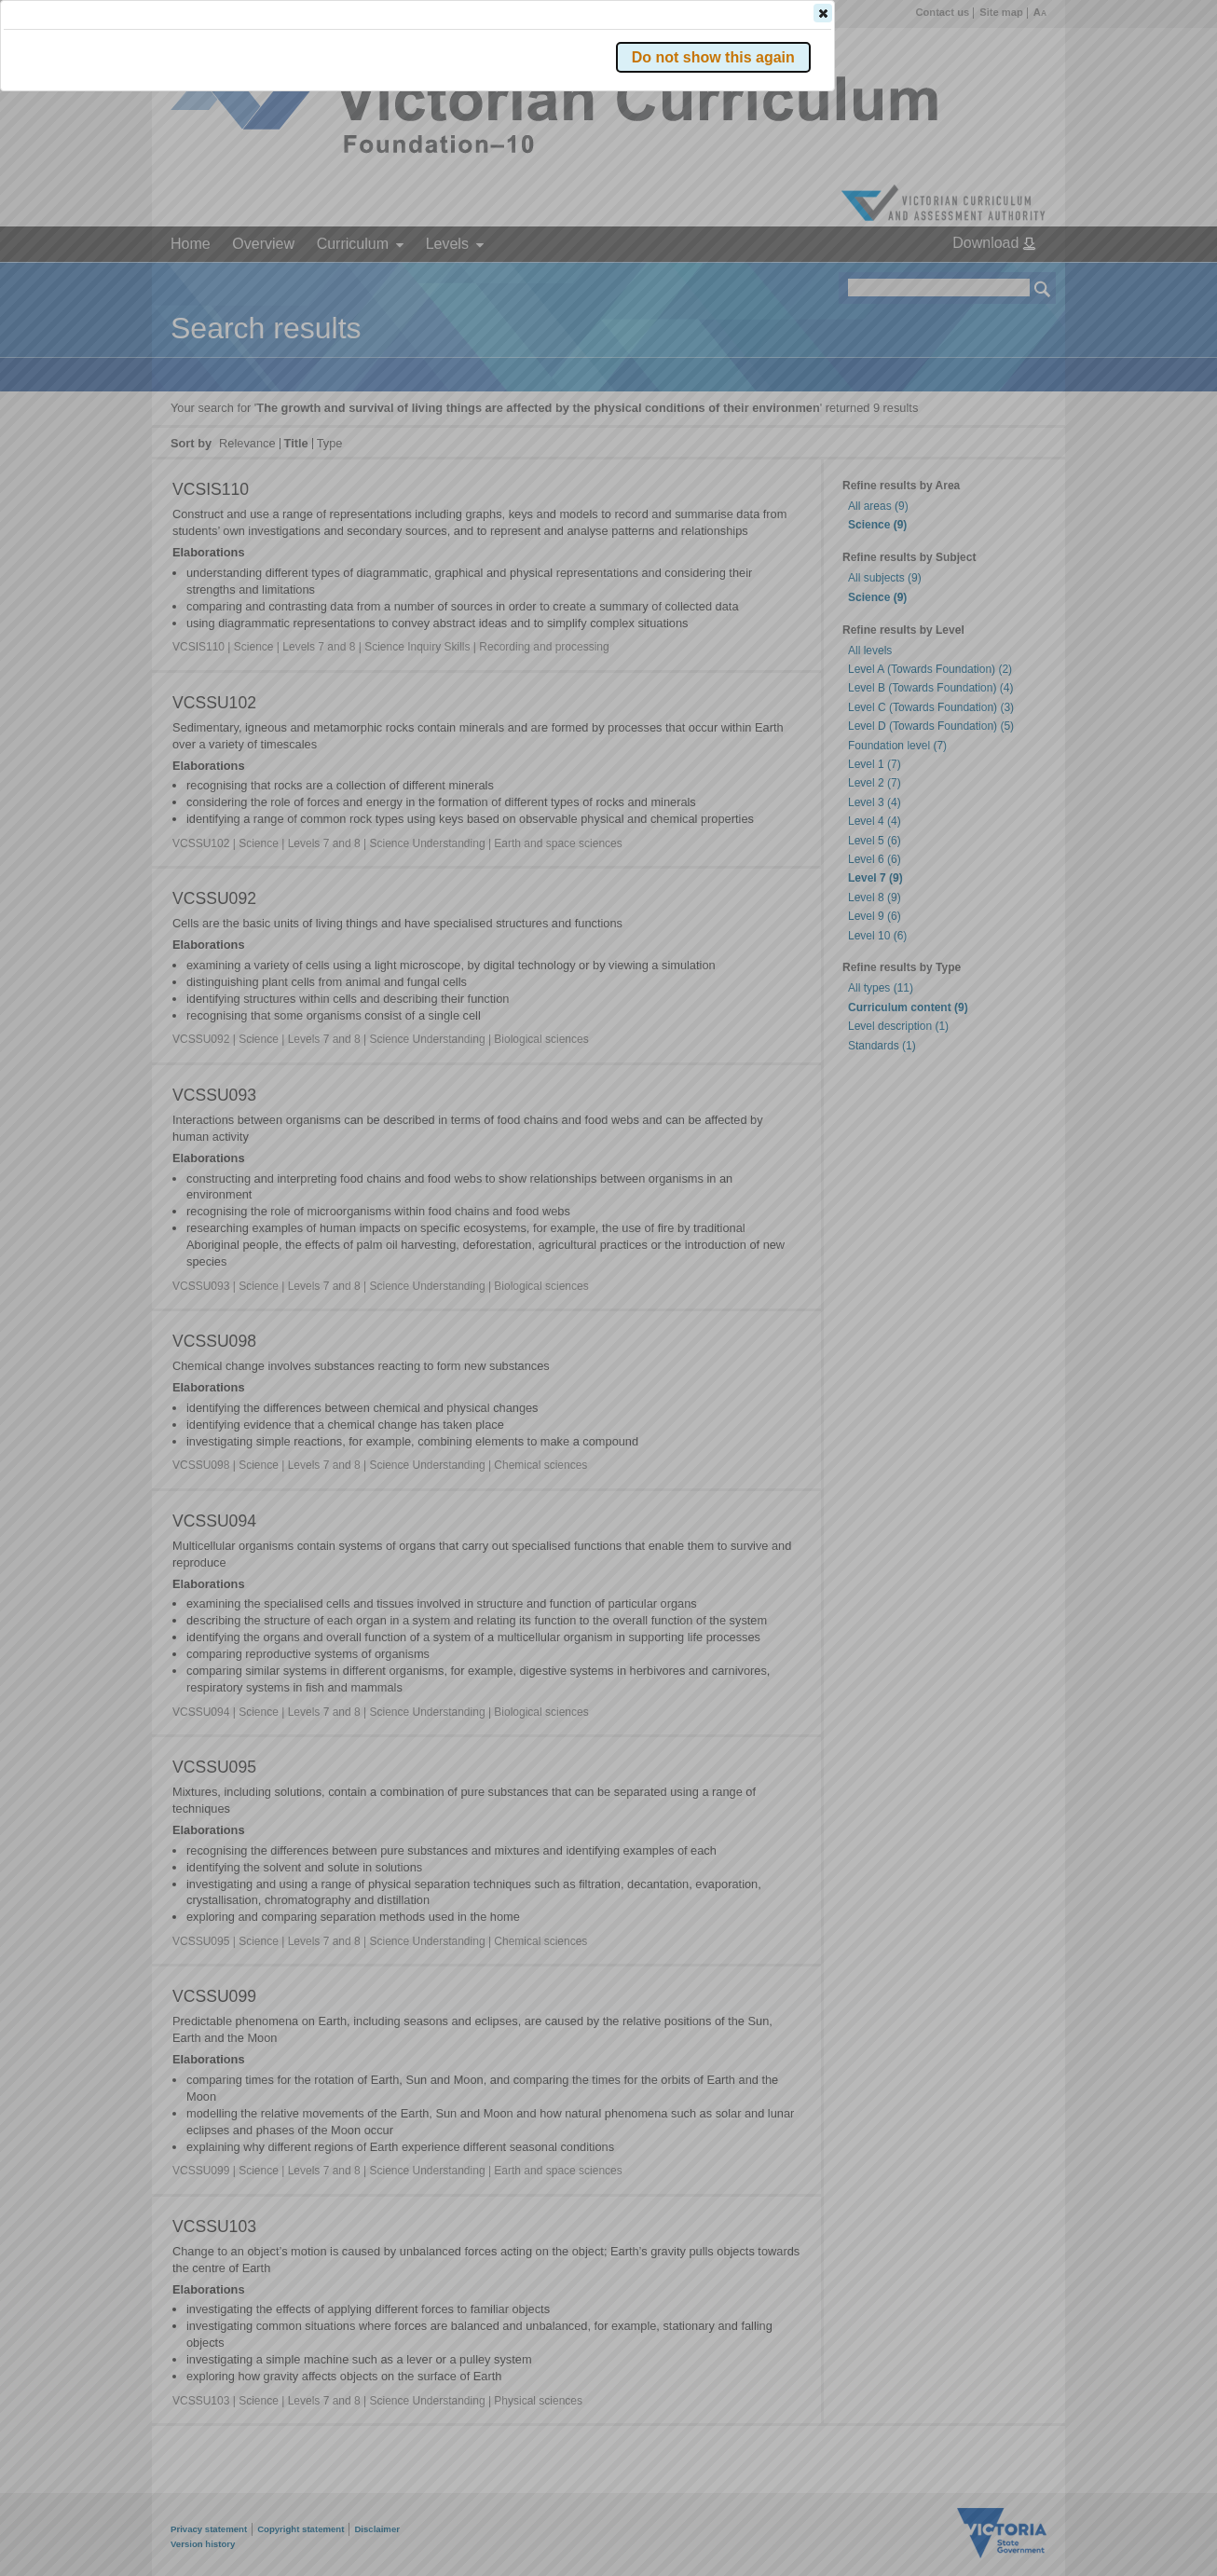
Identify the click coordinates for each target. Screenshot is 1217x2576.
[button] (1010, 278)
